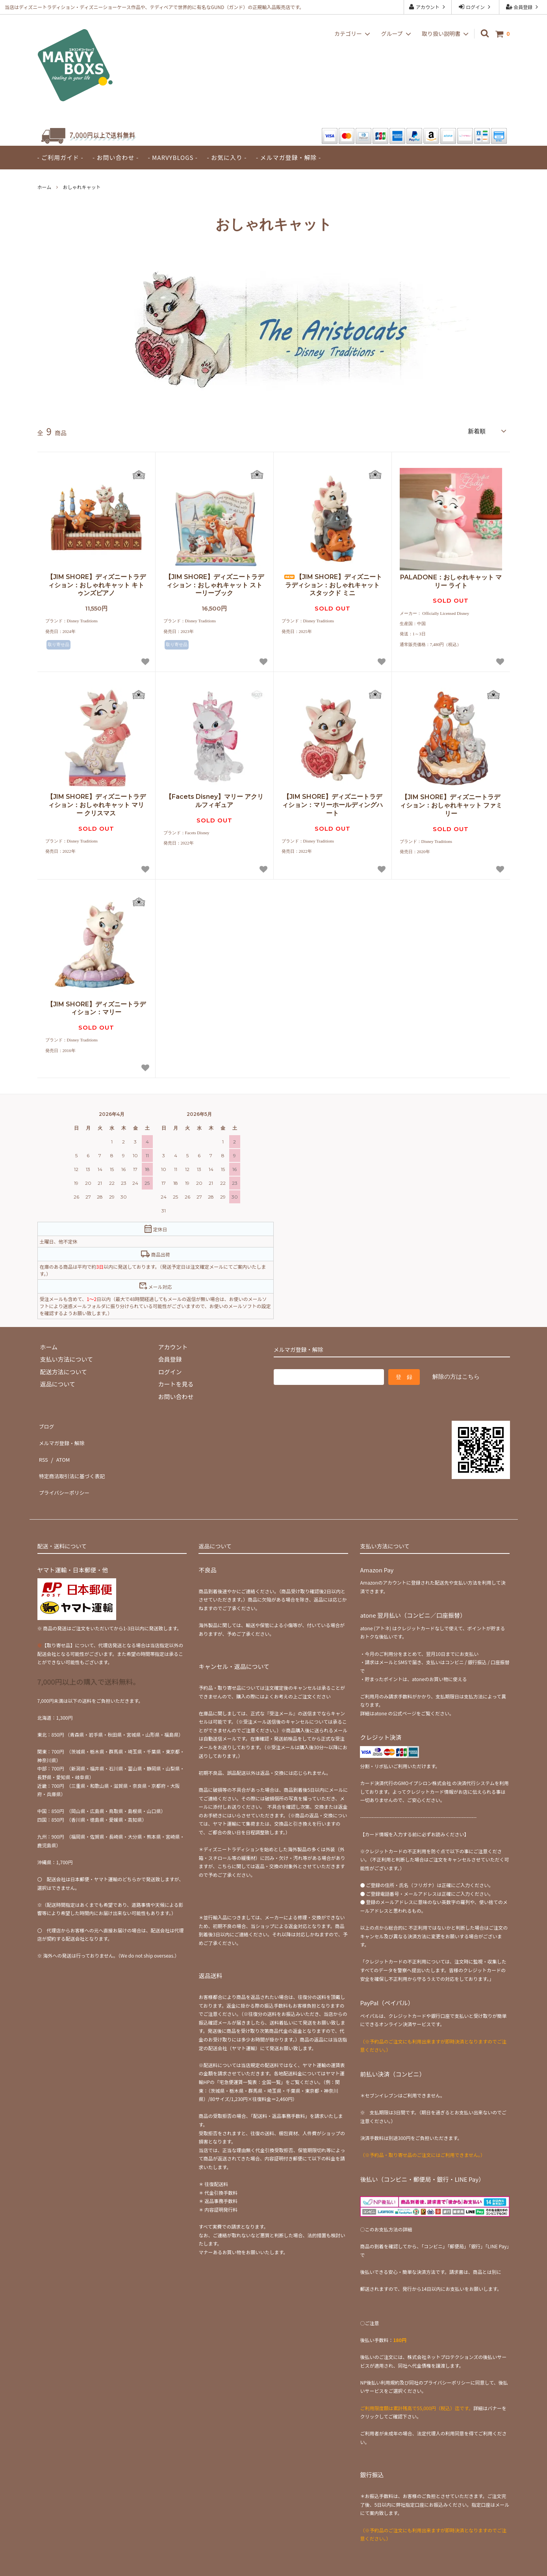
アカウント (427, 7)
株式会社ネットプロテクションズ (442, 2334)
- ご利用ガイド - (60, 157)
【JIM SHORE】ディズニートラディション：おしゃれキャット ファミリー (451, 804)
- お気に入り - (227, 157)
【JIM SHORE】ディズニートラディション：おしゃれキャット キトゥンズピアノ (96, 584)
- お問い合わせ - (116, 157)
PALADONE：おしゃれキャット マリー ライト (451, 580)
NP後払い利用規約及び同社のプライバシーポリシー (415, 2360)
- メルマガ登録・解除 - (288, 157)
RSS (42, 1448)
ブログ (46, 1423)
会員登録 (523, 7)
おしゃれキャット (82, 187)
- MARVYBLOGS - (173, 157)
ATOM (61, 1448)
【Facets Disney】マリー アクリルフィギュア (214, 799)
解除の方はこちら (456, 1375)
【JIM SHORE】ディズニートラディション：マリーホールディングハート (332, 804)
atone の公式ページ (395, 1691)
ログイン (475, 7)
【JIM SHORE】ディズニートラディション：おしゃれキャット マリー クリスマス (96, 804)
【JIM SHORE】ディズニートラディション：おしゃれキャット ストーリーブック (214, 584)
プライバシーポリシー (66, 1473)
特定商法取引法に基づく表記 (75, 1461)
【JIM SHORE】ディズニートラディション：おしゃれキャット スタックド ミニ (332, 584)
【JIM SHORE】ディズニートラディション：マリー (96, 1007)
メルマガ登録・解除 (64, 1436)
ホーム (44, 187)
